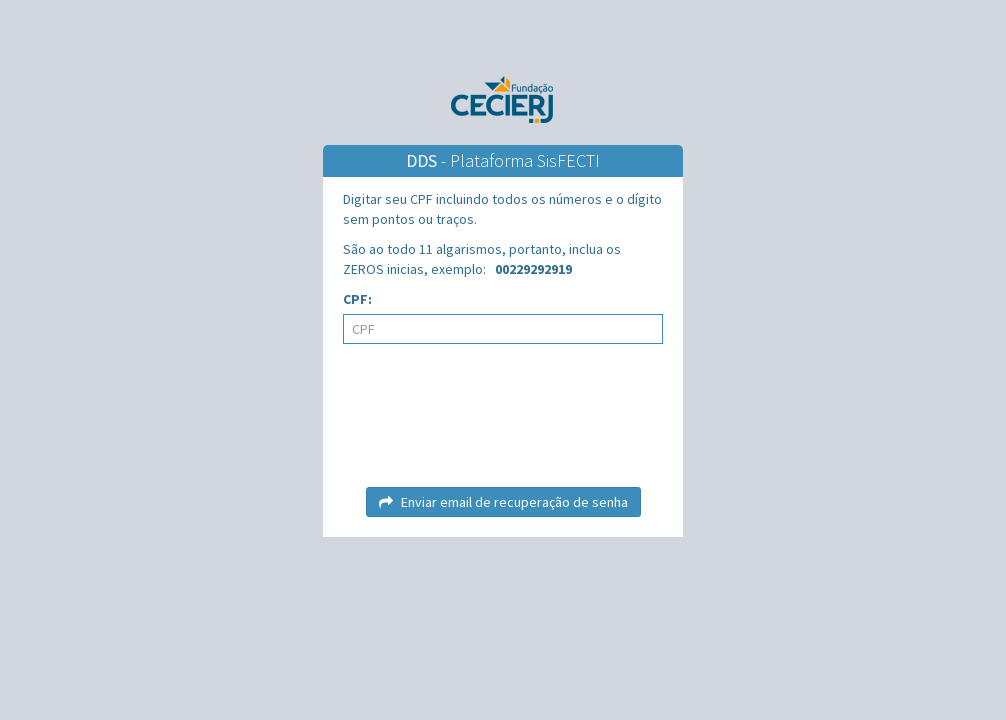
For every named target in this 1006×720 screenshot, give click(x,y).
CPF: (357, 299)
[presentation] (503, 423)
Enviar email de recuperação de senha (503, 502)
